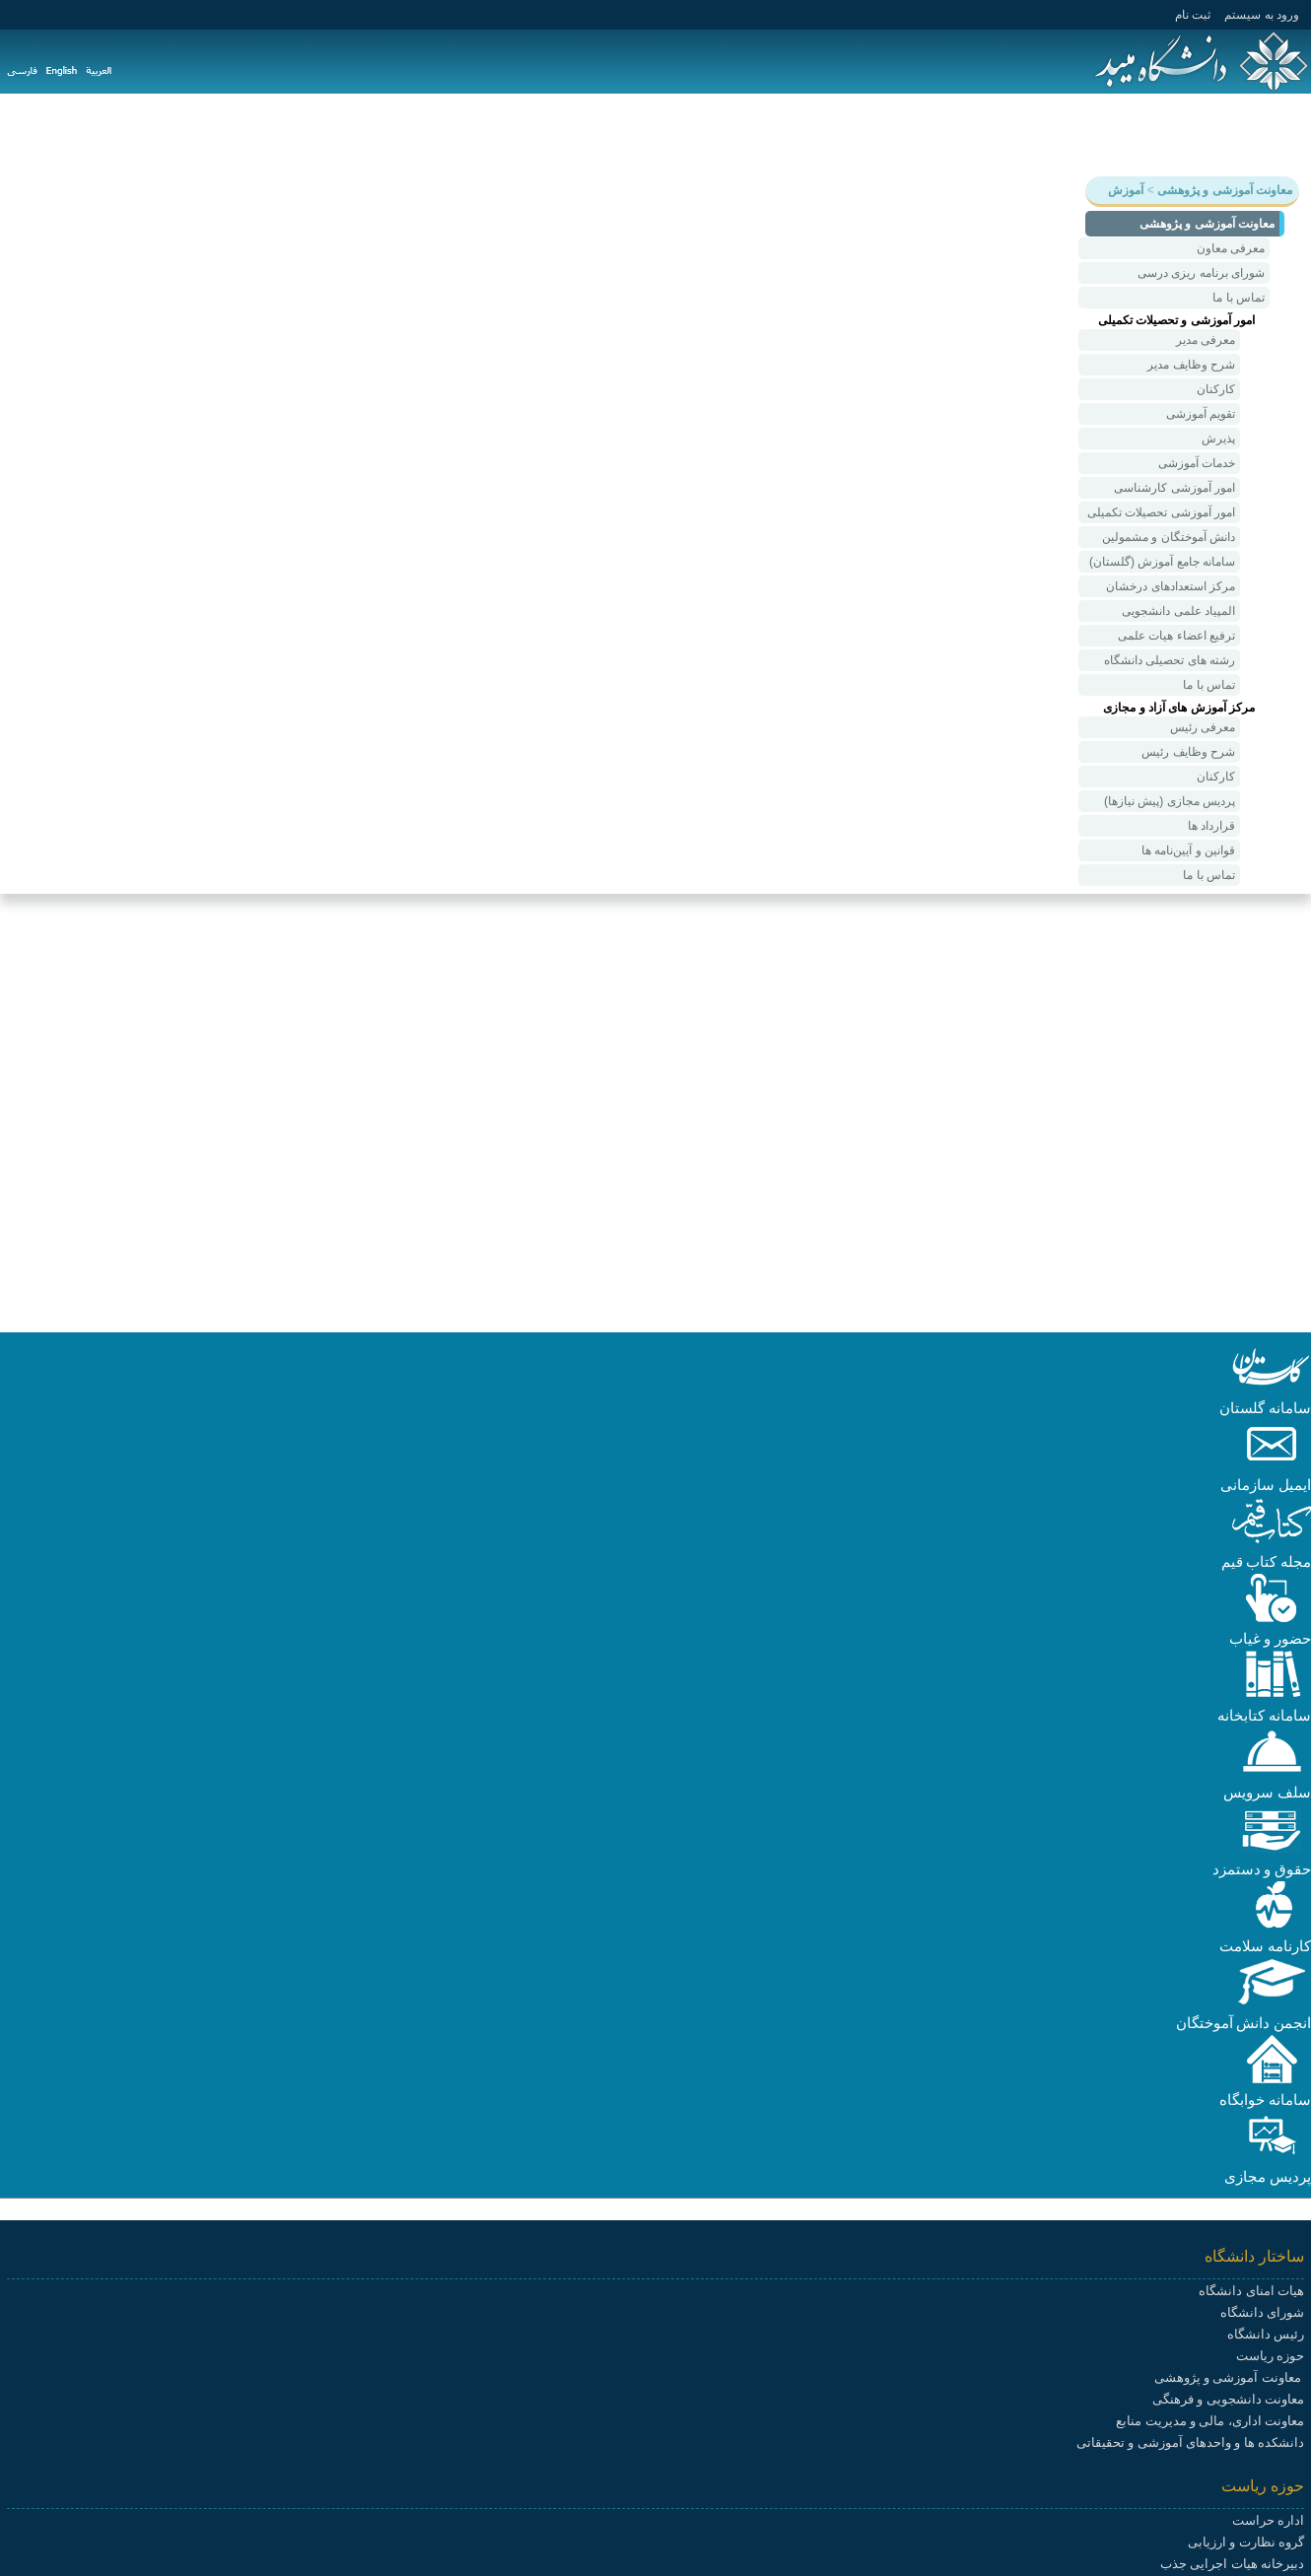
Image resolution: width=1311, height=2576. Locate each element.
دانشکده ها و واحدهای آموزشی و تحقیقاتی (1190, 2442)
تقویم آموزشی (1200, 414)
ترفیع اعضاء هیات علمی (1176, 636)
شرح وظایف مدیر (1191, 365)
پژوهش (1139, 133)
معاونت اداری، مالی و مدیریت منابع (1210, 2420)
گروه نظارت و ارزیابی (1246, 2542)
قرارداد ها (1211, 826)
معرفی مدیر (1205, 340)
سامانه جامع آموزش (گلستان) (1162, 562)
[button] (1271, 1386)
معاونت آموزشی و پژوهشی (1229, 2377)
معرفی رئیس (1202, 727)
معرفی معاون (1231, 248)
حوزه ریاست (1270, 2355)
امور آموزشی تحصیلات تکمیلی (1161, 512)
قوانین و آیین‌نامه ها (1188, 850)
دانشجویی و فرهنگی (1030, 133)
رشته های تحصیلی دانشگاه (1169, 660)
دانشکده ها (818, 133)
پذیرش (1218, 438)
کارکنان (1216, 389)
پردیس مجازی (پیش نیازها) (1169, 801)
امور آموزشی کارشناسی (1174, 488)
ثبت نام (1192, 15)
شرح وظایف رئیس (1188, 752)
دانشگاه (1276, 133)
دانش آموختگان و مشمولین (1168, 537)
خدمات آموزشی (1196, 463)
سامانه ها (732, 133)
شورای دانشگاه (1262, 2312)
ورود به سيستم (1261, 15)
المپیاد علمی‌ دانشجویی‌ (1178, 611)
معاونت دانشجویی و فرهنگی (1228, 2399)
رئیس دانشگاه (1265, 2334)
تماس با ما (1238, 298)
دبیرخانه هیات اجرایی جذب (1232, 2563)
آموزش (1207, 133)
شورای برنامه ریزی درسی (1201, 273)
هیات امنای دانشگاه (1251, 2290)
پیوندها (661, 133)
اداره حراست (1268, 2520)
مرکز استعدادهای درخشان (1170, 586)
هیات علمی (908, 133)
